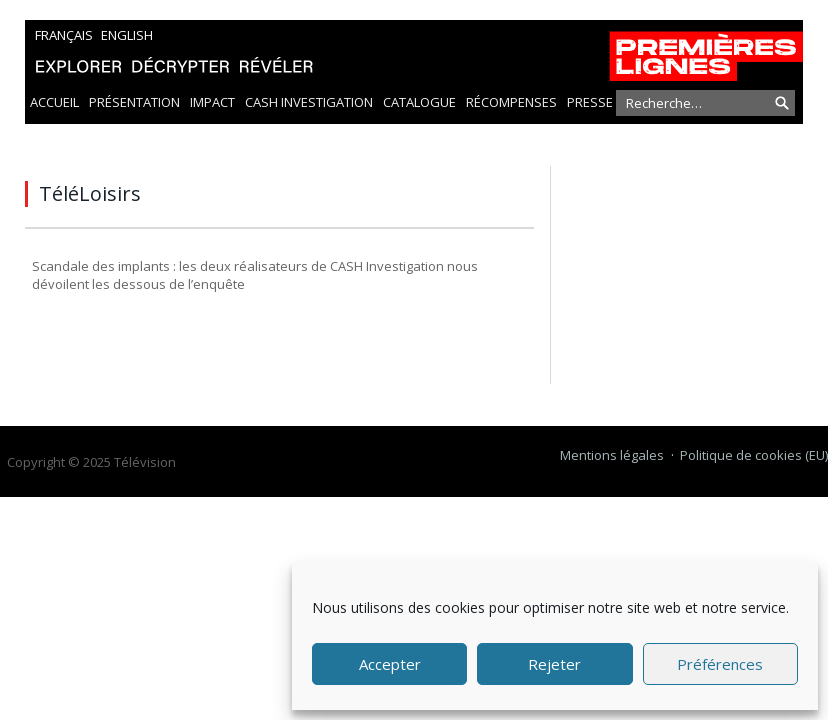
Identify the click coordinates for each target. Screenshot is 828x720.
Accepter (390, 664)
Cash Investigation (309, 102)
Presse (590, 102)
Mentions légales (612, 455)
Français (64, 35)
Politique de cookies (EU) (754, 455)
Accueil (54, 102)
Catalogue (419, 102)
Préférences (720, 664)
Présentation (134, 102)
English (127, 35)
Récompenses (511, 102)
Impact (212, 102)
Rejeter (554, 664)
